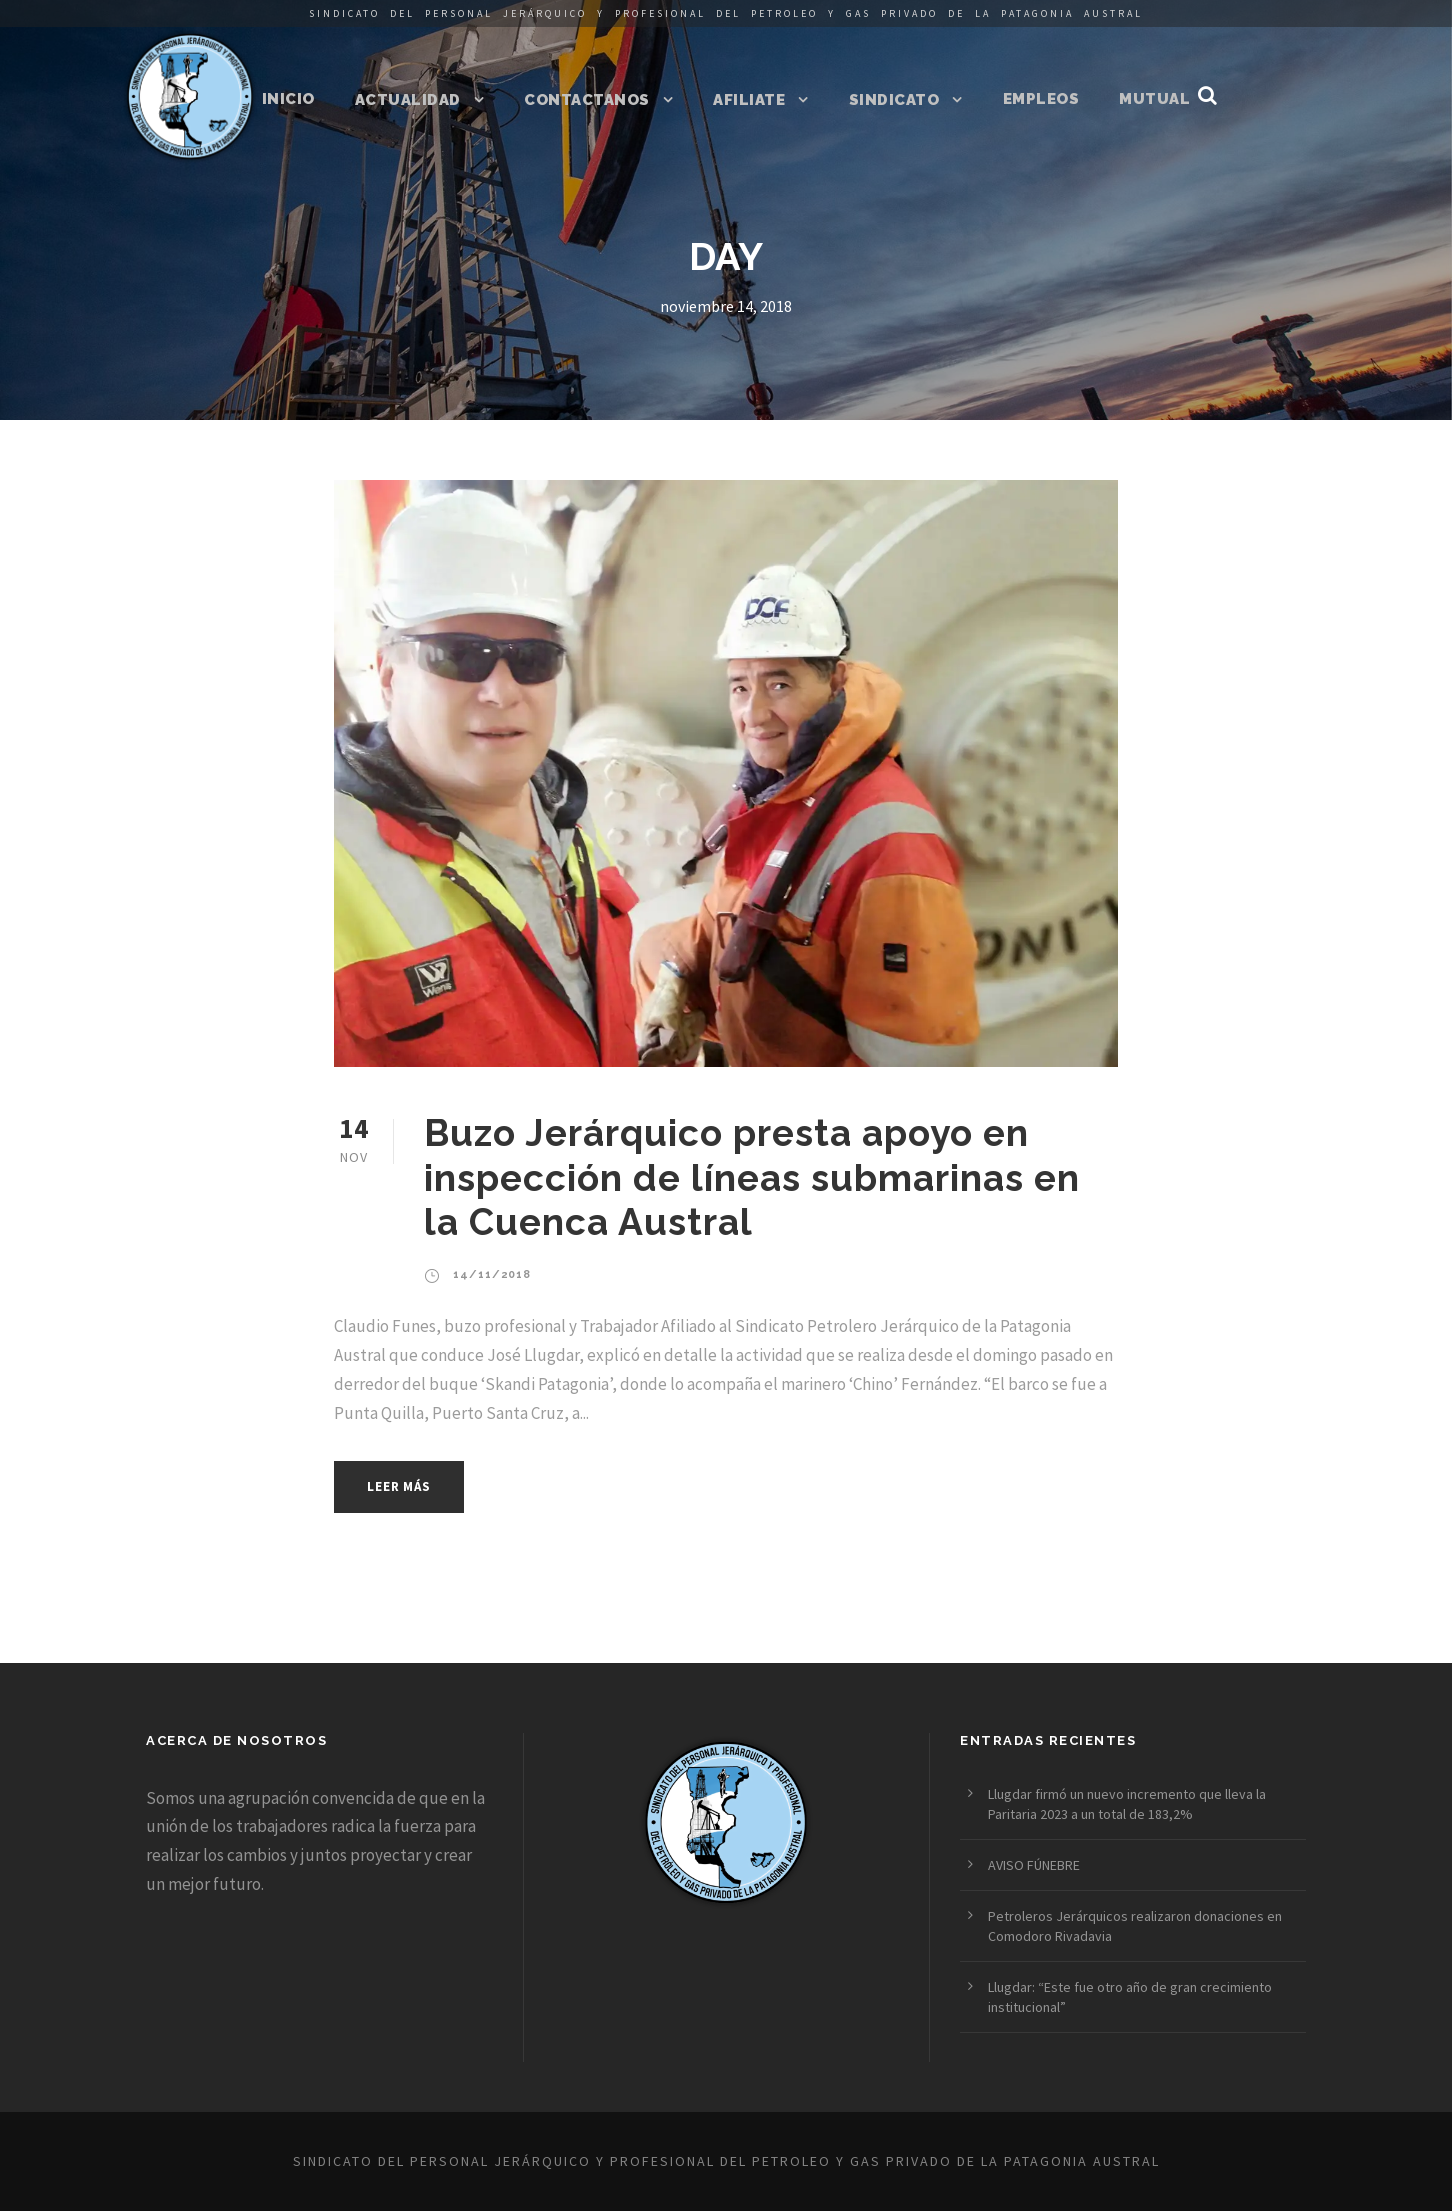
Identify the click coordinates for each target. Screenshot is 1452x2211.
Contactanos (587, 100)
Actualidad (408, 100)
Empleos (1041, 99)
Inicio (288, 99)
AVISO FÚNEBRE (1034, 1865)
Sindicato (894, 100)
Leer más (398, 1486)
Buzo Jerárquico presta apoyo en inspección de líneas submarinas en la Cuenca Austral (752, 1177)
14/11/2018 (492, 1274)
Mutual (1154, 99)
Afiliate (749, 100)
